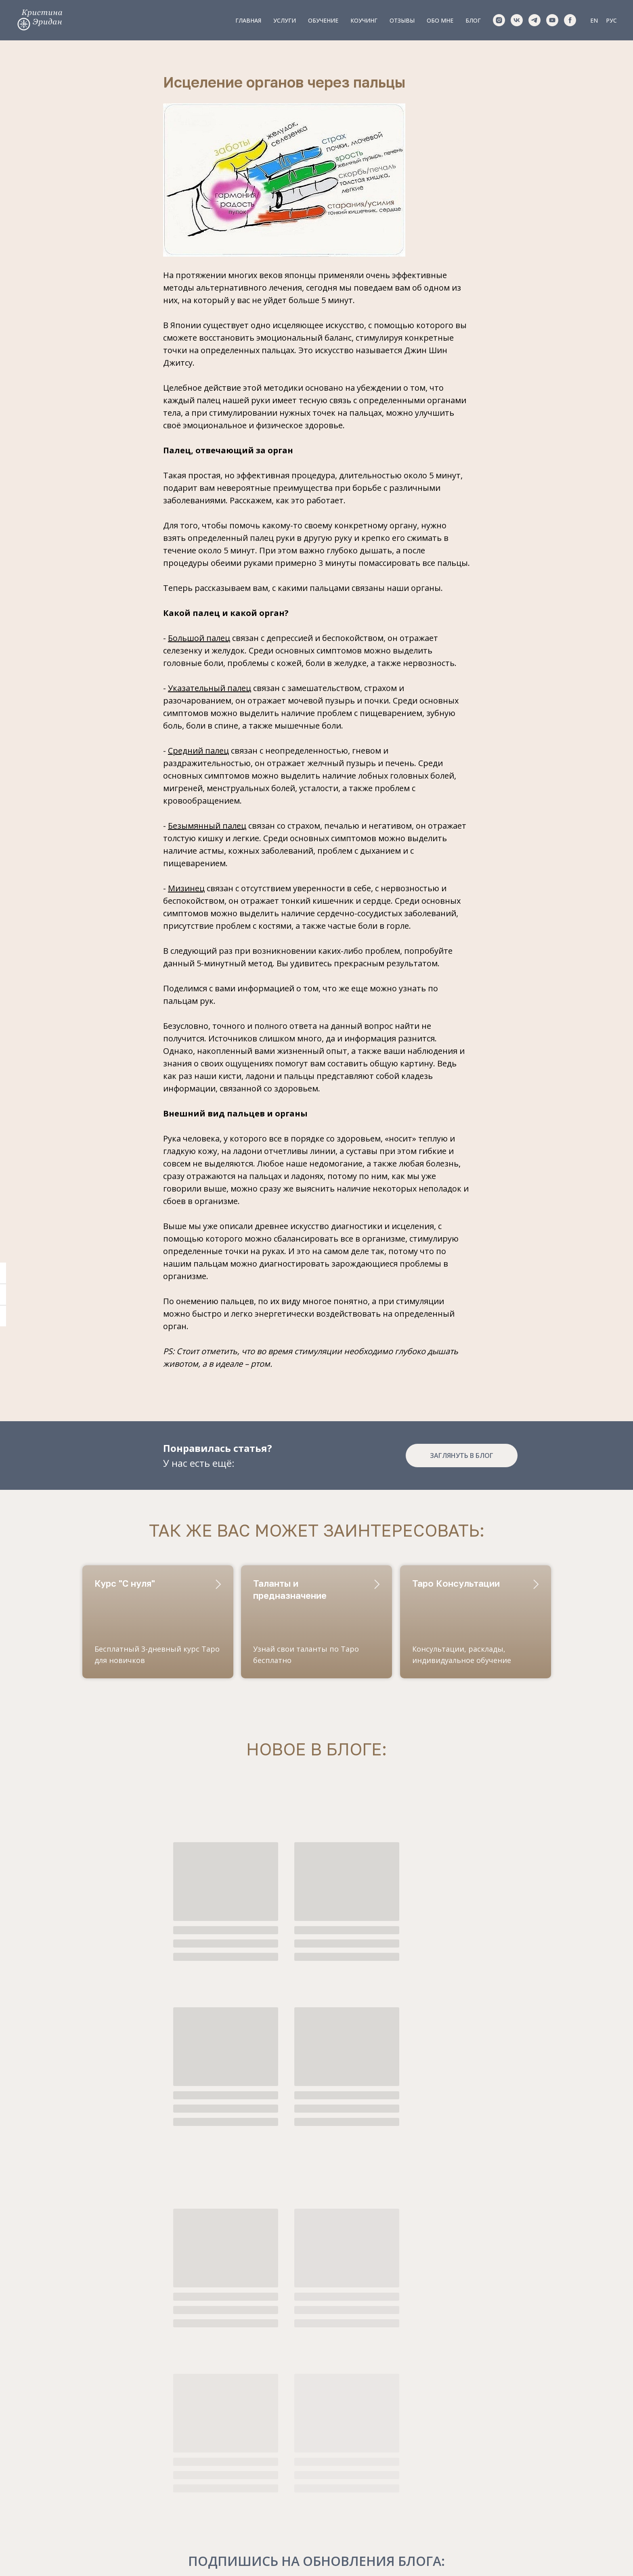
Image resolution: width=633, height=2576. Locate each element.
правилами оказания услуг (316, 2330)
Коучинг (363, 20)
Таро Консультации (456, 1593)
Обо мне (440, 20)
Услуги (284, 20)
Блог (473, 20)
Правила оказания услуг (316, 2550)
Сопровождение (274, 2481)
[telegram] (534, 20)
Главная (248, 20)
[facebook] (570, 20)
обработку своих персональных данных (351, 2320)
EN (594, 20)
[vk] (517, 20)
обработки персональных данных (493, 2482)
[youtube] (552, 20)
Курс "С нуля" (124, 1593)
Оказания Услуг (530, 2486)
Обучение (323, 20)
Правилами (497, 2478)
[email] (491, 2430)
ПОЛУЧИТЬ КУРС (491, 2508)
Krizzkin (116, 2482)
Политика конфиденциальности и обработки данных (316, 2558)
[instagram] (499, 20)
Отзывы (402, 20)
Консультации (271, 2448)
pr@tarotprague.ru (135, 2465)
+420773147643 (130, 2433)
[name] (491, 2457)
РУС (611, 20)
